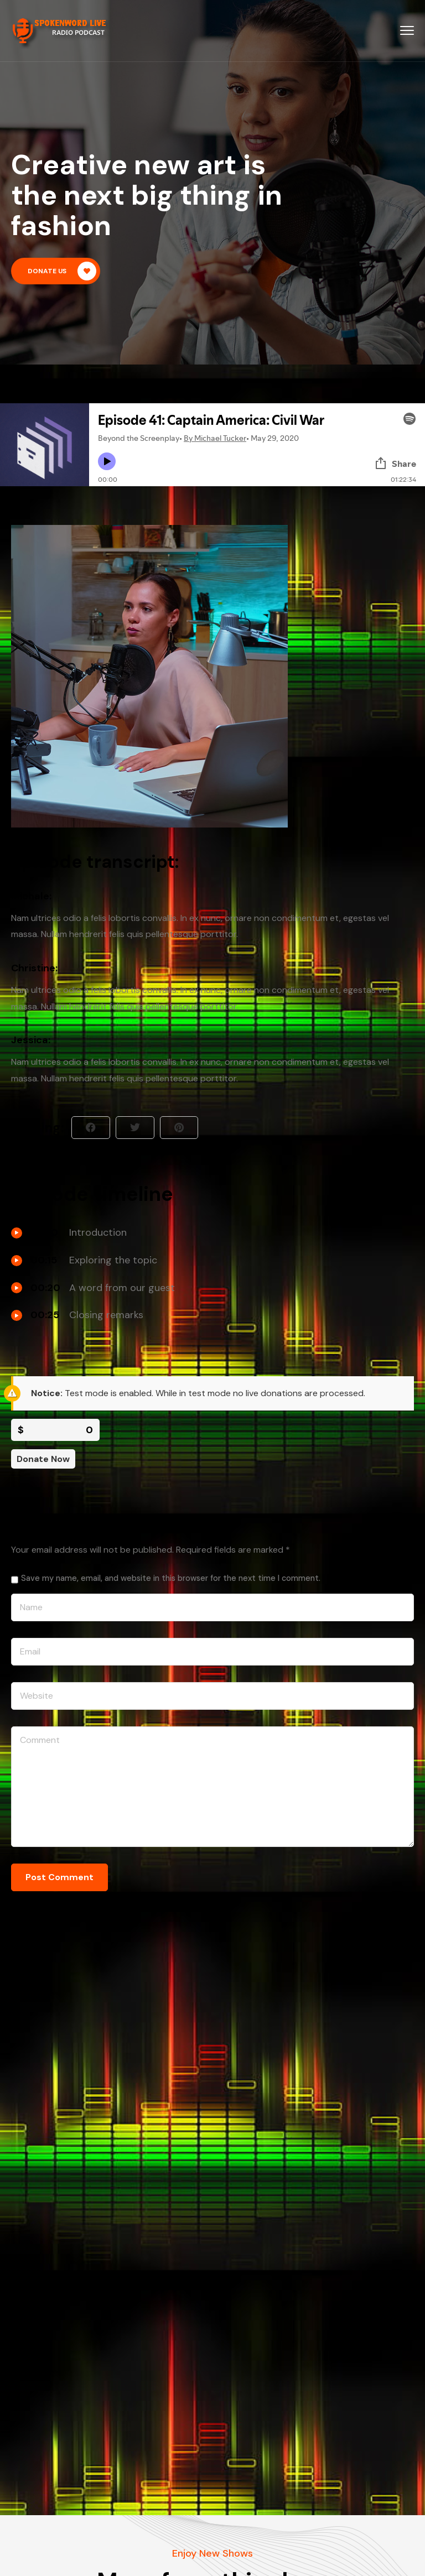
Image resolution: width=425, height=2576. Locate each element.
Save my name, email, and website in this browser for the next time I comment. (170, 1578)
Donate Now (43, 1459)
